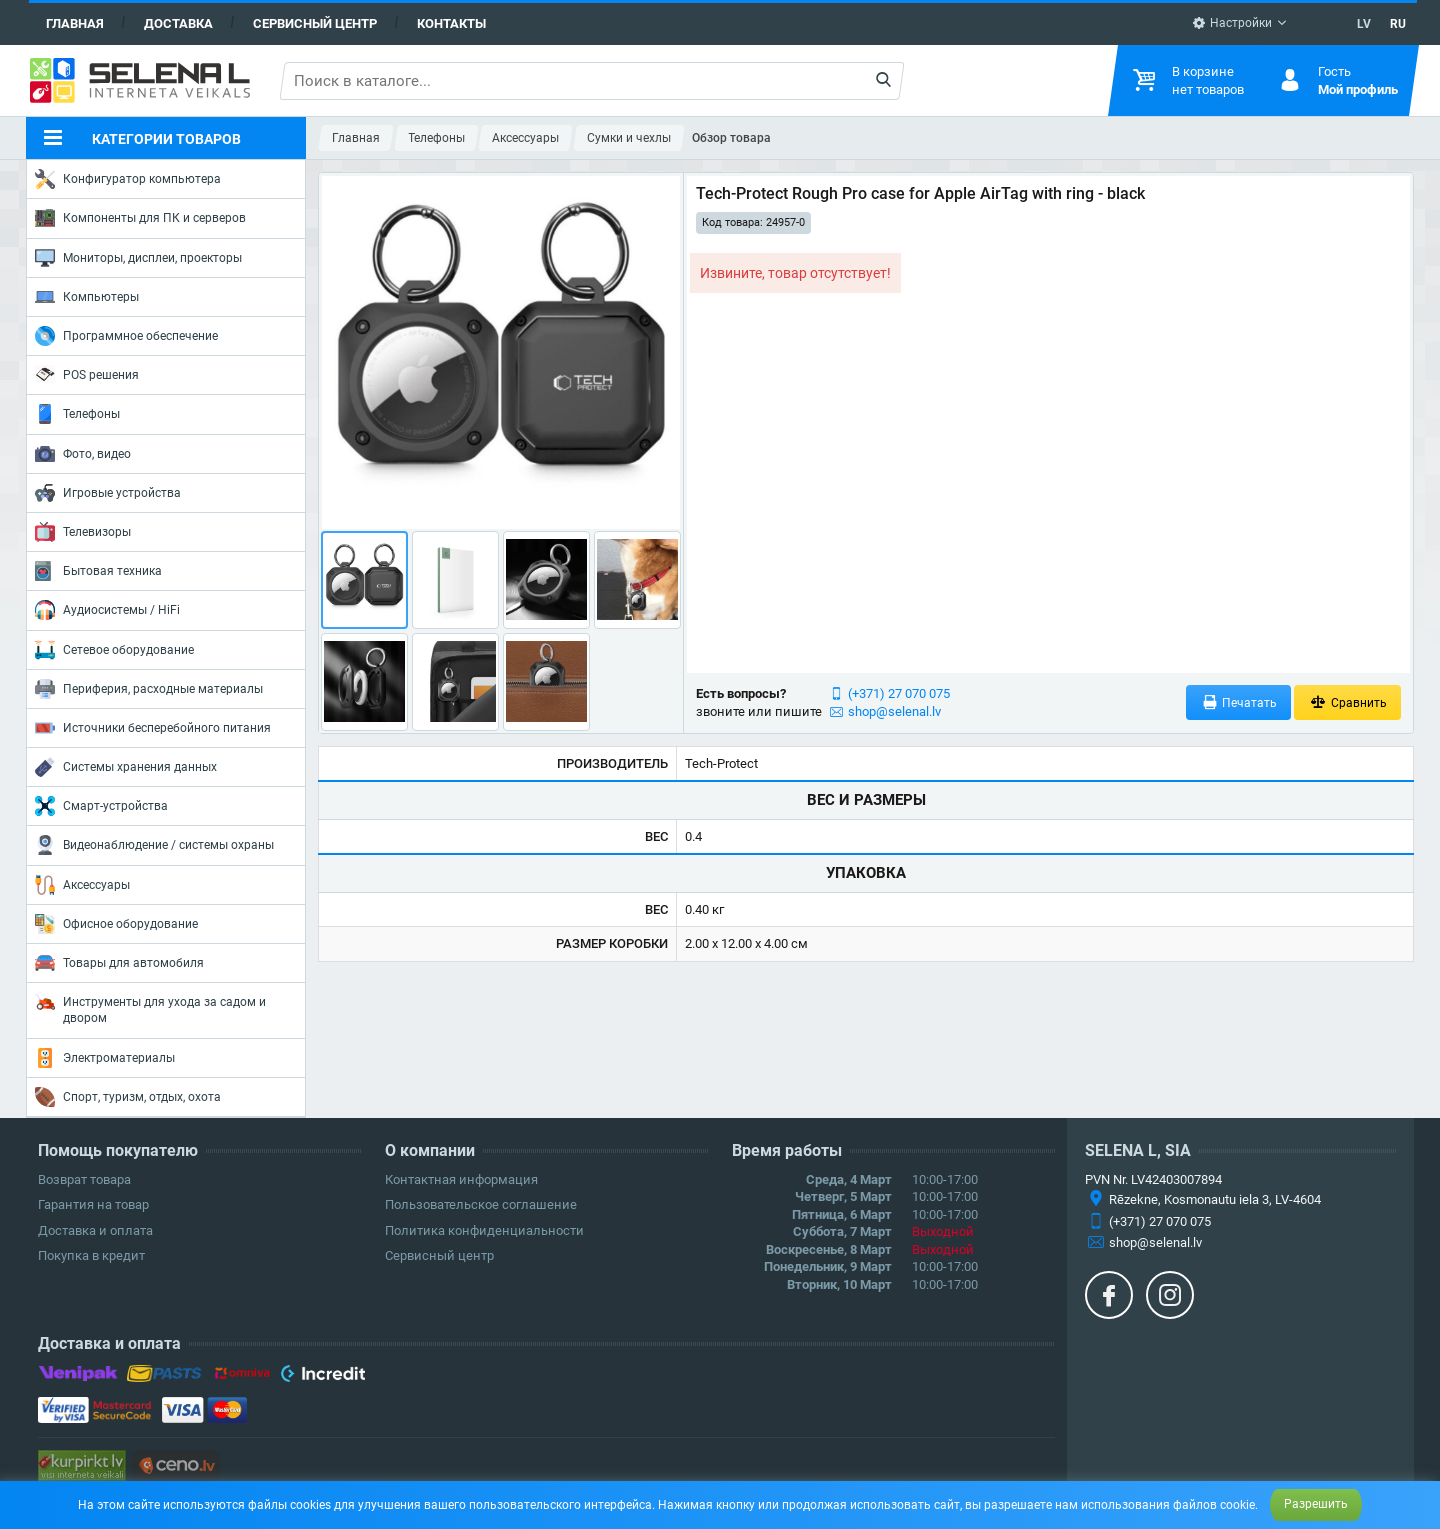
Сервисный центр (315, 23)
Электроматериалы (105, 1058)
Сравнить (1347, 702)
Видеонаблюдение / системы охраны (154, 845)
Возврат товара (84, 1179)
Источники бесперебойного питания (153, 728)
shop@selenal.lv (894, 711)
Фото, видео (83, 454)
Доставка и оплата (95, 1230)
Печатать (1239, 702)
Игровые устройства (108, 493)
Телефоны (77, 414)
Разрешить (1316, 1504)
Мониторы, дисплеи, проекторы (138, 258)
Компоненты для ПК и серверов (140, 218)
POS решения (87, 374)
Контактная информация (461, 1179)
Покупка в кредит (91, 1255)
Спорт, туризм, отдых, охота (128, 1097)
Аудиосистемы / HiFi (107, 610)
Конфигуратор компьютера (128, 179)
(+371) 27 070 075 (899, 693)
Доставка (178, 23)
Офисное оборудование (116, 924)
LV (1364, 24)
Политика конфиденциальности (484, 1230)
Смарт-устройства (101, 806)
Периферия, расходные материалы (149, 689)
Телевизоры (83, 532)
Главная (75, 23)
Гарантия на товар (93, 1204)
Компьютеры (87, 297)
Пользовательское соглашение (481, 1204)
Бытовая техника (98, 571)
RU (1398, 24)
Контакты (451, 23)
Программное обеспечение (126, 336)
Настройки (1232, 23)
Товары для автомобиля (119, 963)
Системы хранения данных (126, 767)
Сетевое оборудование (114, 650)
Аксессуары (82, 885)
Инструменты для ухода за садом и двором (150, 1008)
